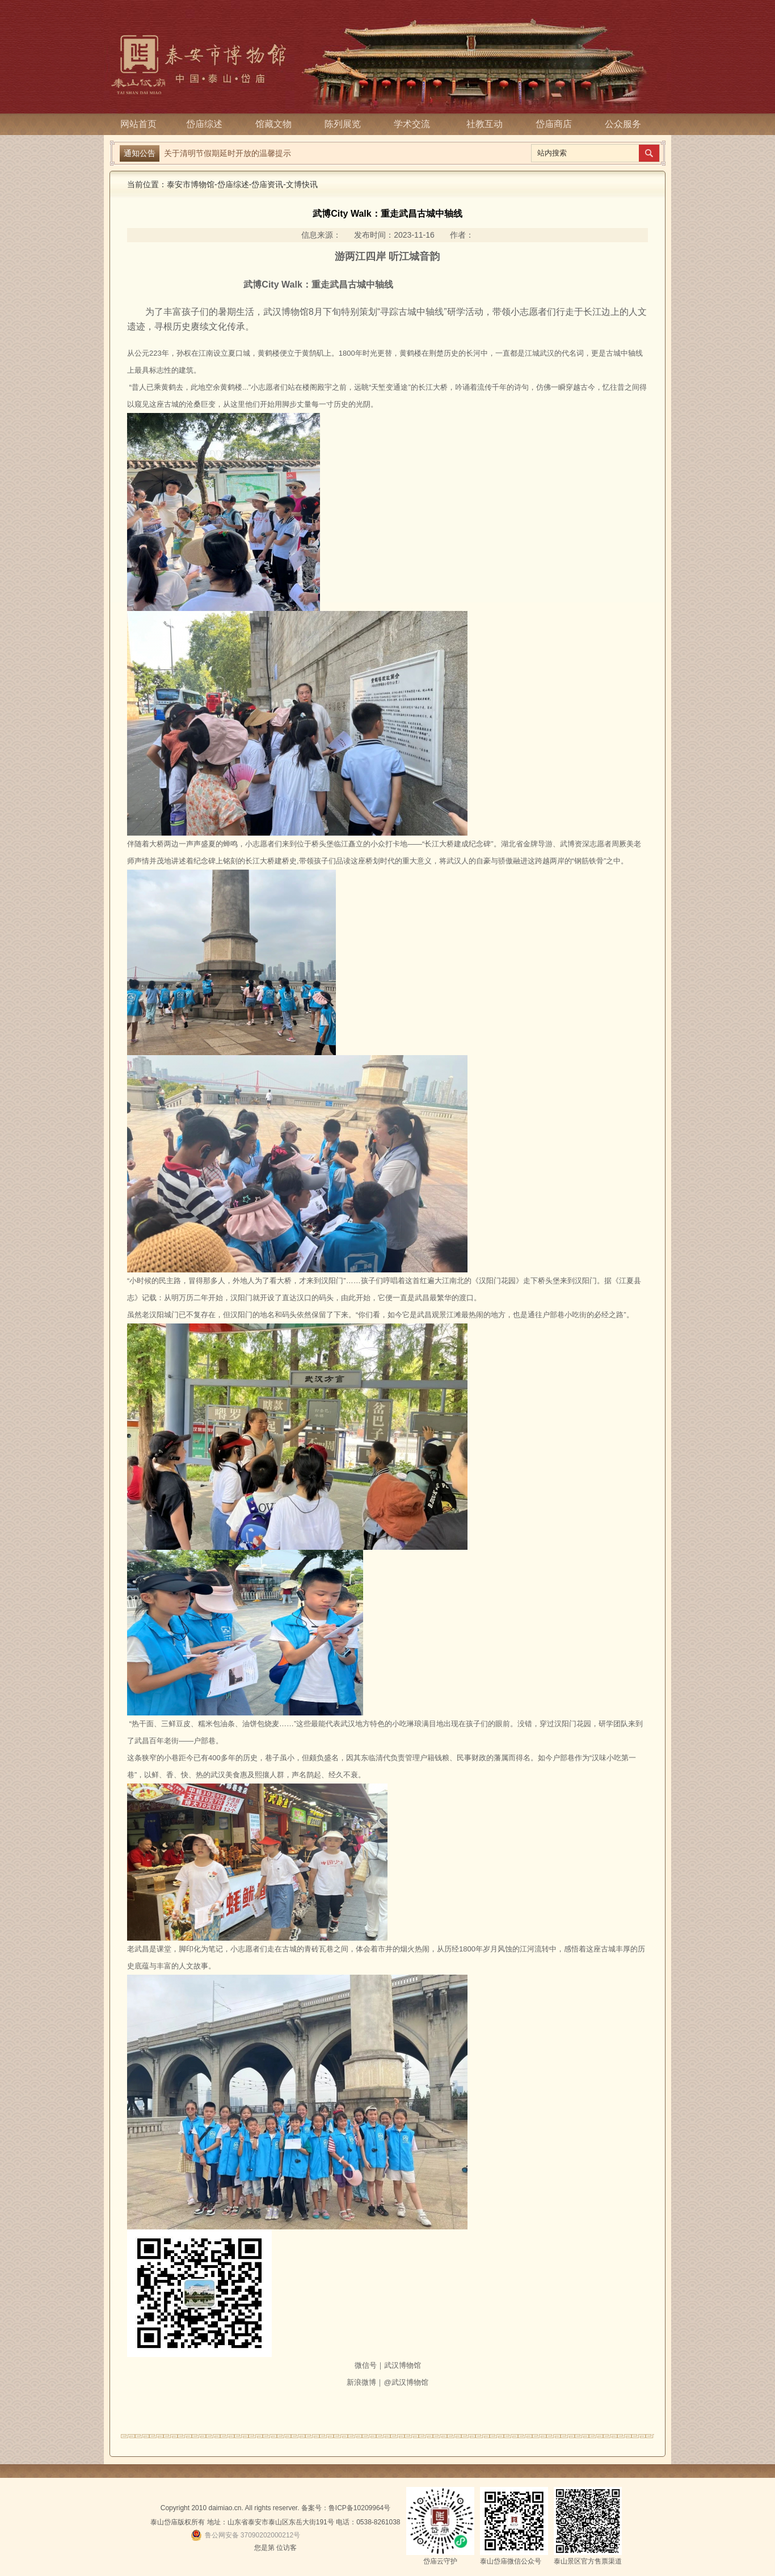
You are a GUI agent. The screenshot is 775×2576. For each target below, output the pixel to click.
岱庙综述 (207, 124)
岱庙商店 (554, 124)
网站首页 (138, 124)
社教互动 (484, 124)
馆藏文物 (276, 124)
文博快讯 (302, 184)
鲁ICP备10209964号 (359, 2508)
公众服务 (623, 124)
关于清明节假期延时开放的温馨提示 (227, 153)
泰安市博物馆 (190, 184)
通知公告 (139, 153)
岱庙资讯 (267, 184)
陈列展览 (346, 124)
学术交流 (415, 124)
